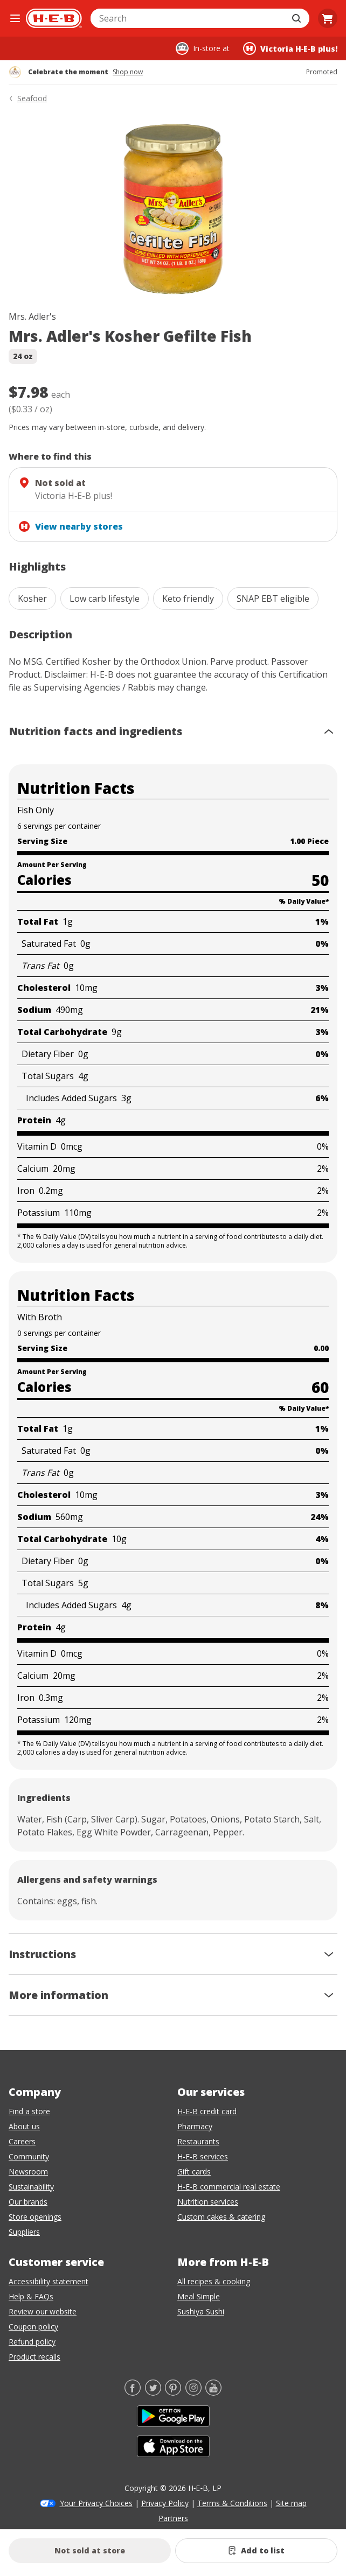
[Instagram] (193, 2392)
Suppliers (24, 2232)
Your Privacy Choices (96, 2503)
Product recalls (34, 2357)
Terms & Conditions (232, 2503)
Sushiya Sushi (200, 2311)
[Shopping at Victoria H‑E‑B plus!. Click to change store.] (290, 48)
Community (29, 2156)
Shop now (128, 72)
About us (24, 2126)
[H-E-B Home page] (54, 18)
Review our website (43, 2311)
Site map (291, 2503)
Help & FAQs (31, 2296)
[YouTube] (213, 2392)
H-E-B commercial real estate (228, 2186)
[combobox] (188, 18)
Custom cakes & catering (221, 2217)
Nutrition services (207, 2202)
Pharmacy (194, 2126)
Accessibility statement (48, 2281)
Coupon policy (33, 2326)
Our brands (28, 2202)
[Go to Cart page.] (327, 18)
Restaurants (198, 2141)
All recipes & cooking (213, 2281)
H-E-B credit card (207, 2111)
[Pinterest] (173, 2392)
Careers (22, 2141)
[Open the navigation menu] (15, 18)
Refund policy (32, 2341)
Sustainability (31, 2186)
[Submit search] (297, 18)
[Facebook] (132, 2392)
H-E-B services (202, 2156)
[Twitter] (153, 2392)
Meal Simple (198, 2296)
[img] (173, 209)
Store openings (35, 2217)
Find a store (29, 2111)
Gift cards (194, 2171)
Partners (173, 2518)
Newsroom (28, 2171)
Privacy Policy (165, 2503)
